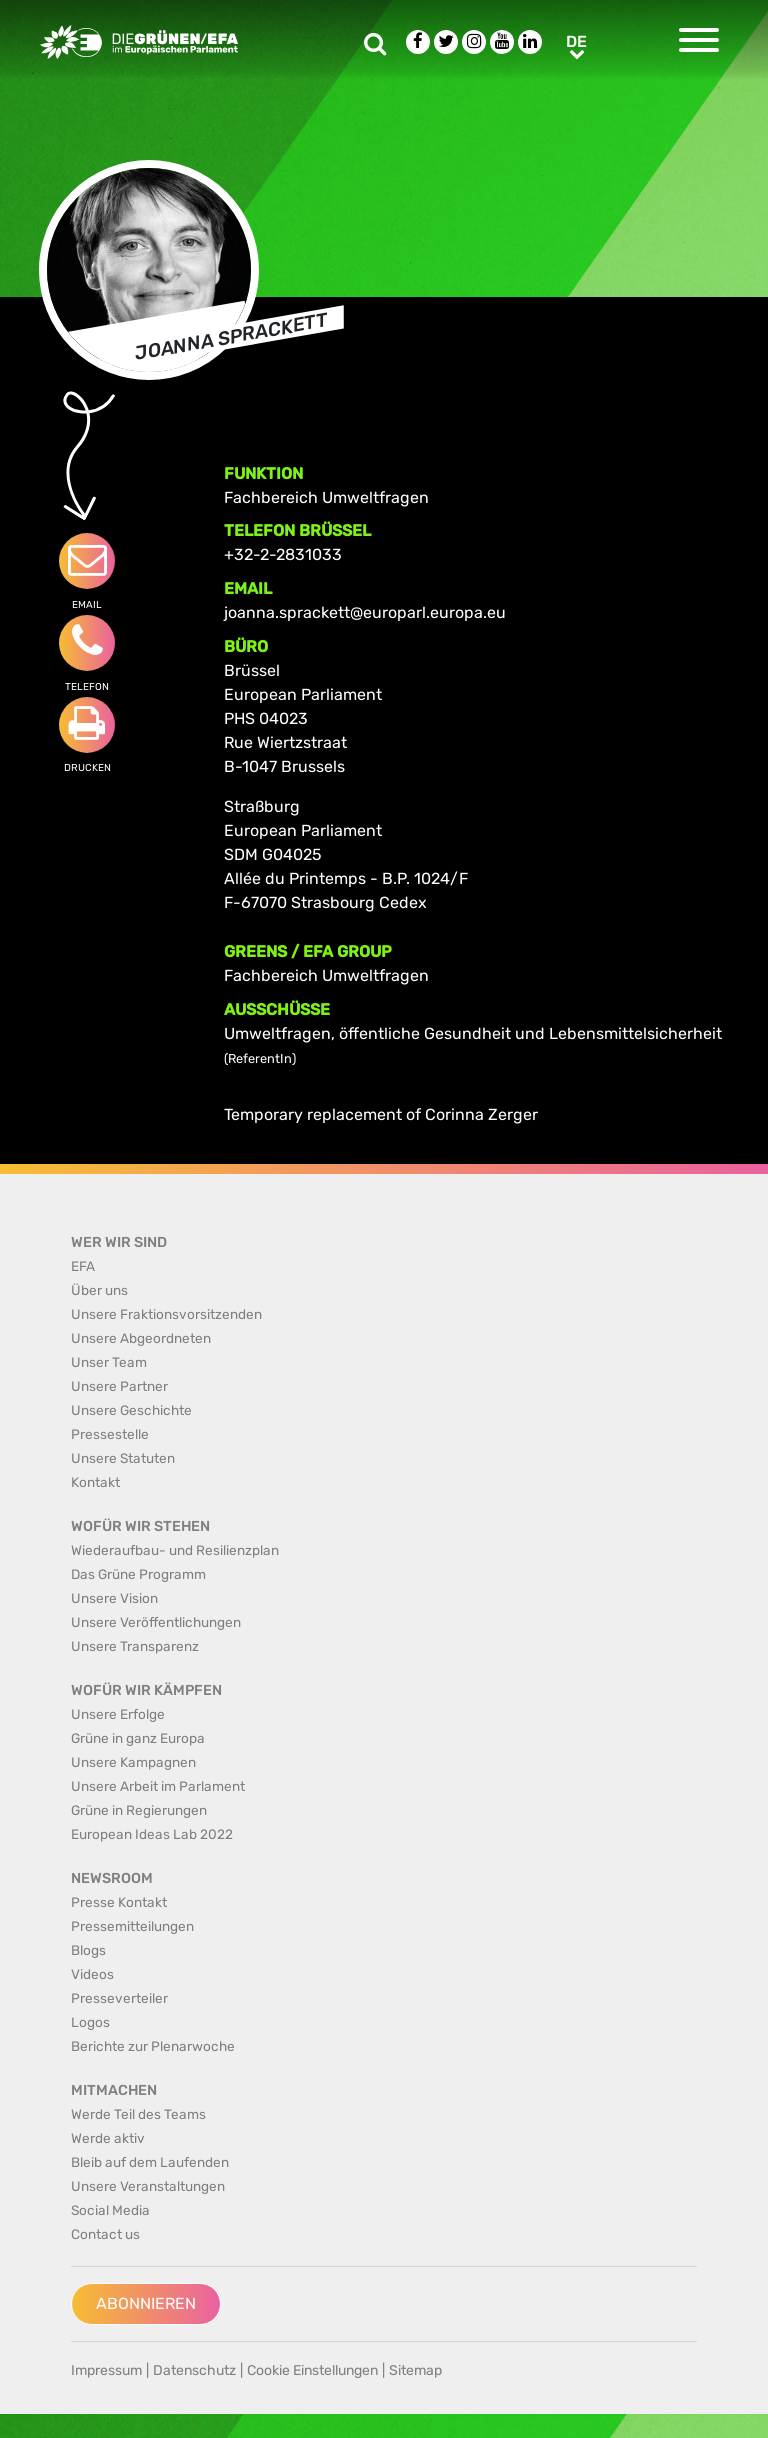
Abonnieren (146, 2303)
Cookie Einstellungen (312, 2370)
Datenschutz (194, 2370)
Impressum (106, 2370)
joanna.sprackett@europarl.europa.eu (365, 612)
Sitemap (415, 2370)
